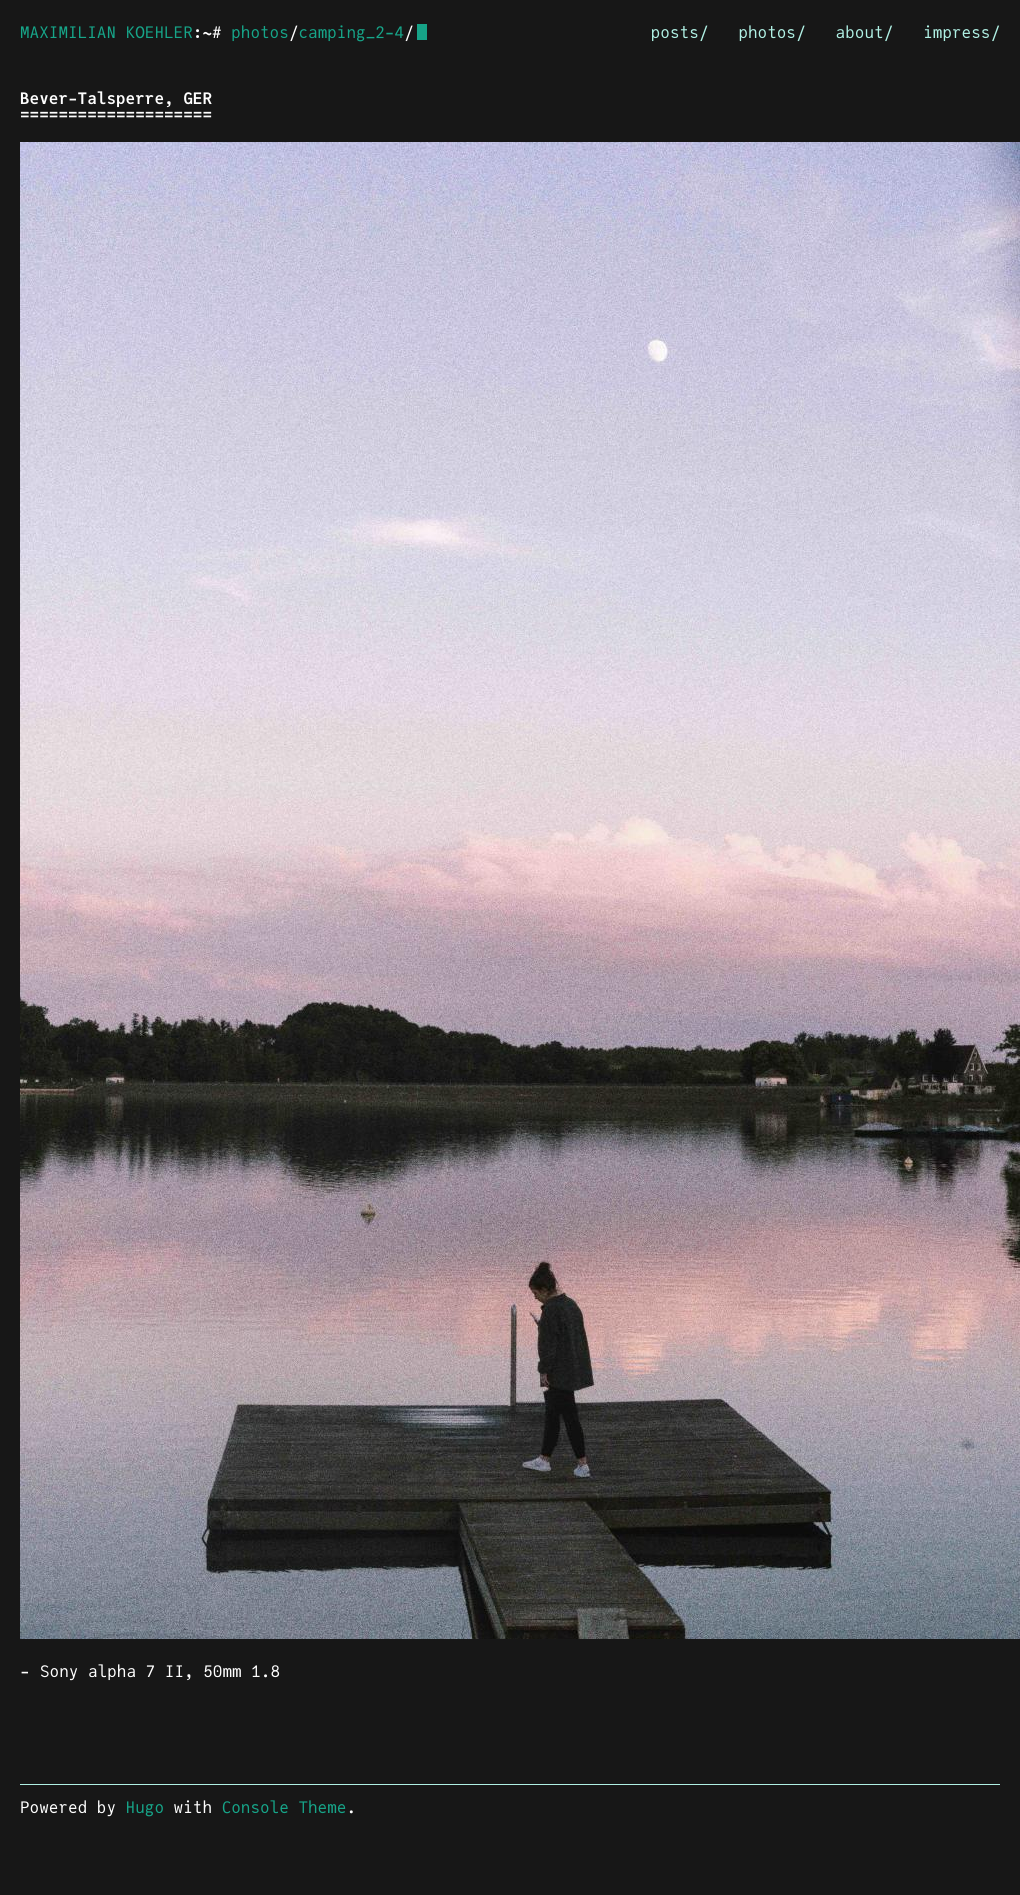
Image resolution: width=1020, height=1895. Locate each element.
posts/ (680, 32)
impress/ (961, 32)
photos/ (771, 32)
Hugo (145, 1807)
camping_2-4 (351, 32)
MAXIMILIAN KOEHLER (106, 32)
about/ (865, 32)
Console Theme (284, 1807)
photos (260, 32)
